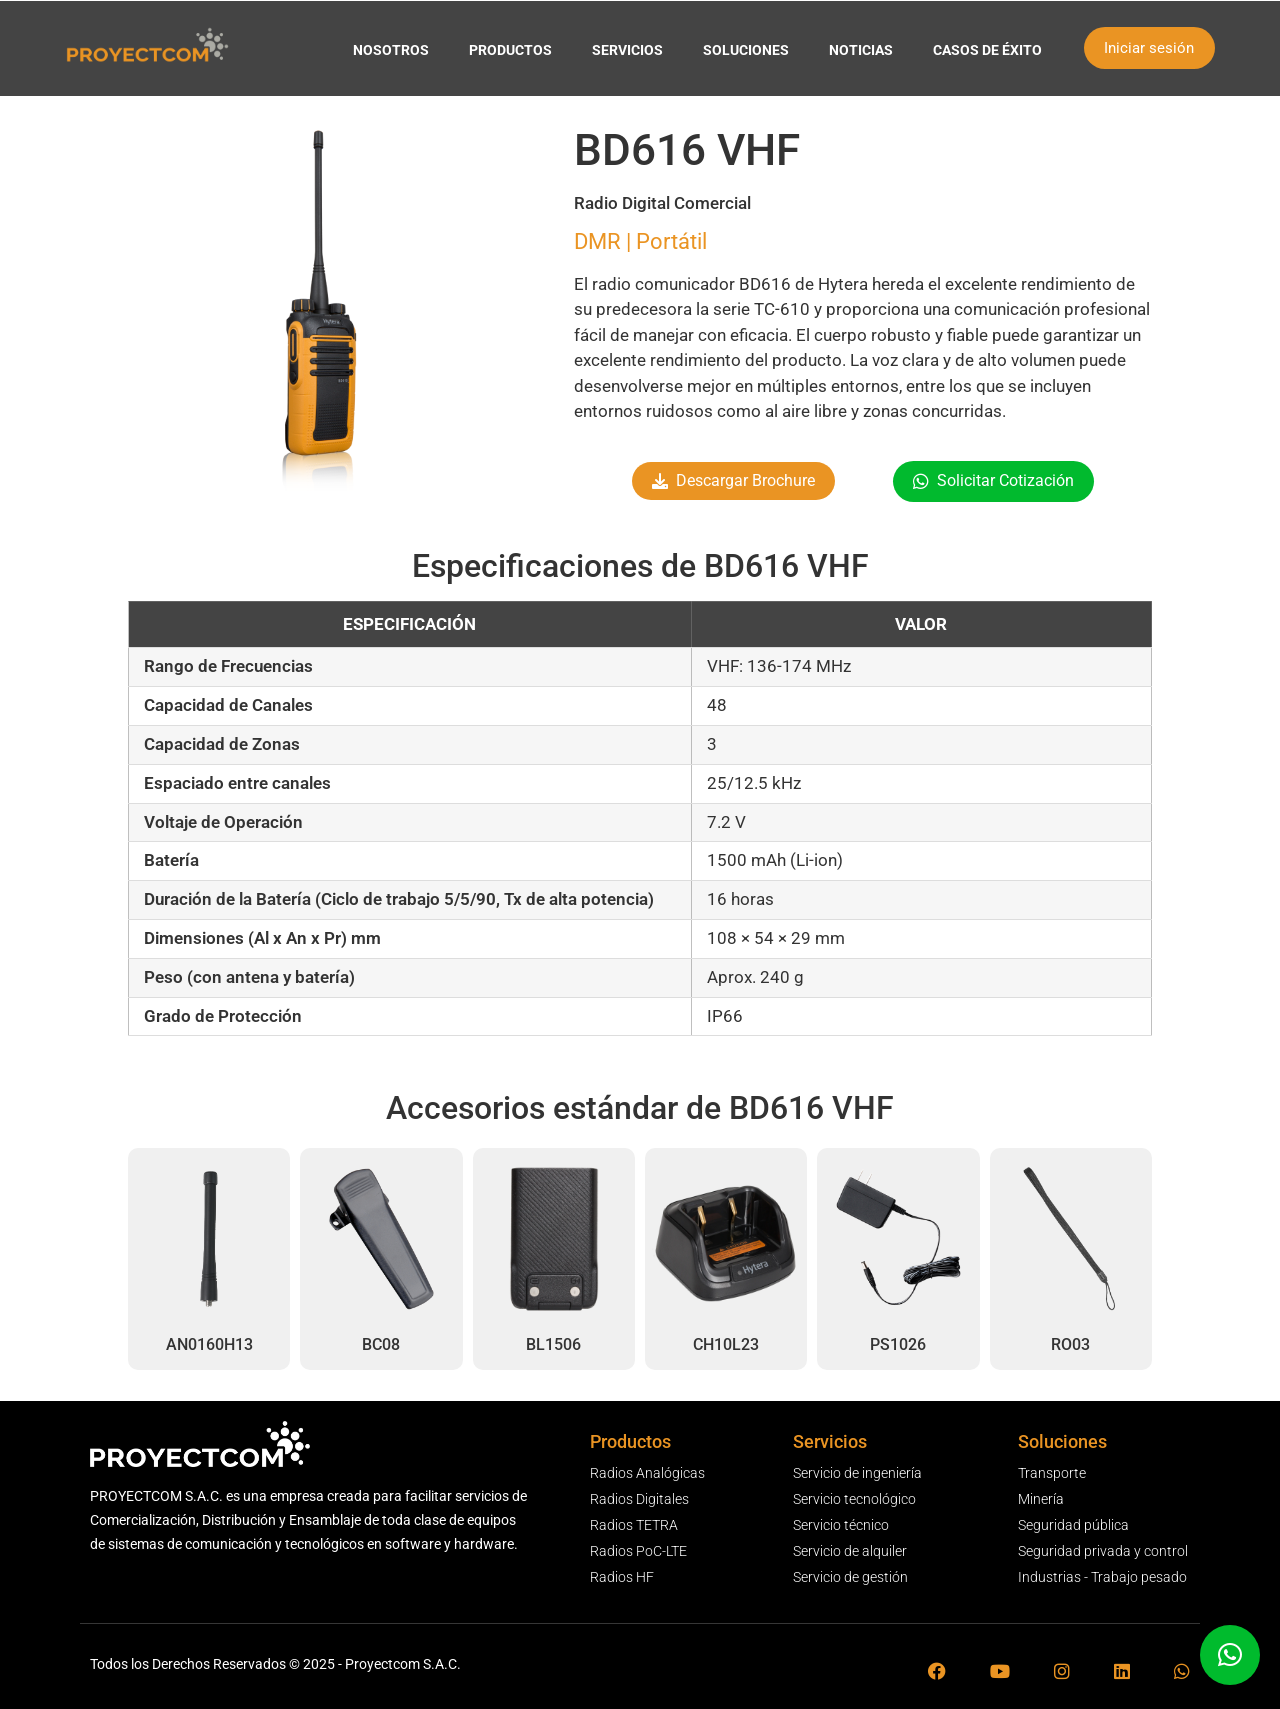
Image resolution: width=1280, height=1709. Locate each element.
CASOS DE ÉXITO (987, 50)
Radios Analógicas (647, 1473)
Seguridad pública (1073, 1525)
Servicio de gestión (850, 1577)
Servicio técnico (841, 1525)
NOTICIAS (861, 50)
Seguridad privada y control (1103, 1551)
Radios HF (622, 1577)
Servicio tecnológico (854, 1499)
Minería (1041, 1499)
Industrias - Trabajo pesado (1102, 1577)
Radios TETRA (634, 1525)
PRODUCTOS (510, 50)
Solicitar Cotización (1005, 480)
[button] (1230, 1655)
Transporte (1052, 1473)
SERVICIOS (627, 50)
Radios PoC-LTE (638, 1551)
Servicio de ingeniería (857, 1473)
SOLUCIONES (746, 50)
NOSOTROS (391, 50)
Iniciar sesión (1149, 48)
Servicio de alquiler (850, 1551)
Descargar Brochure (745, 480)
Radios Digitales (639, 1499)
